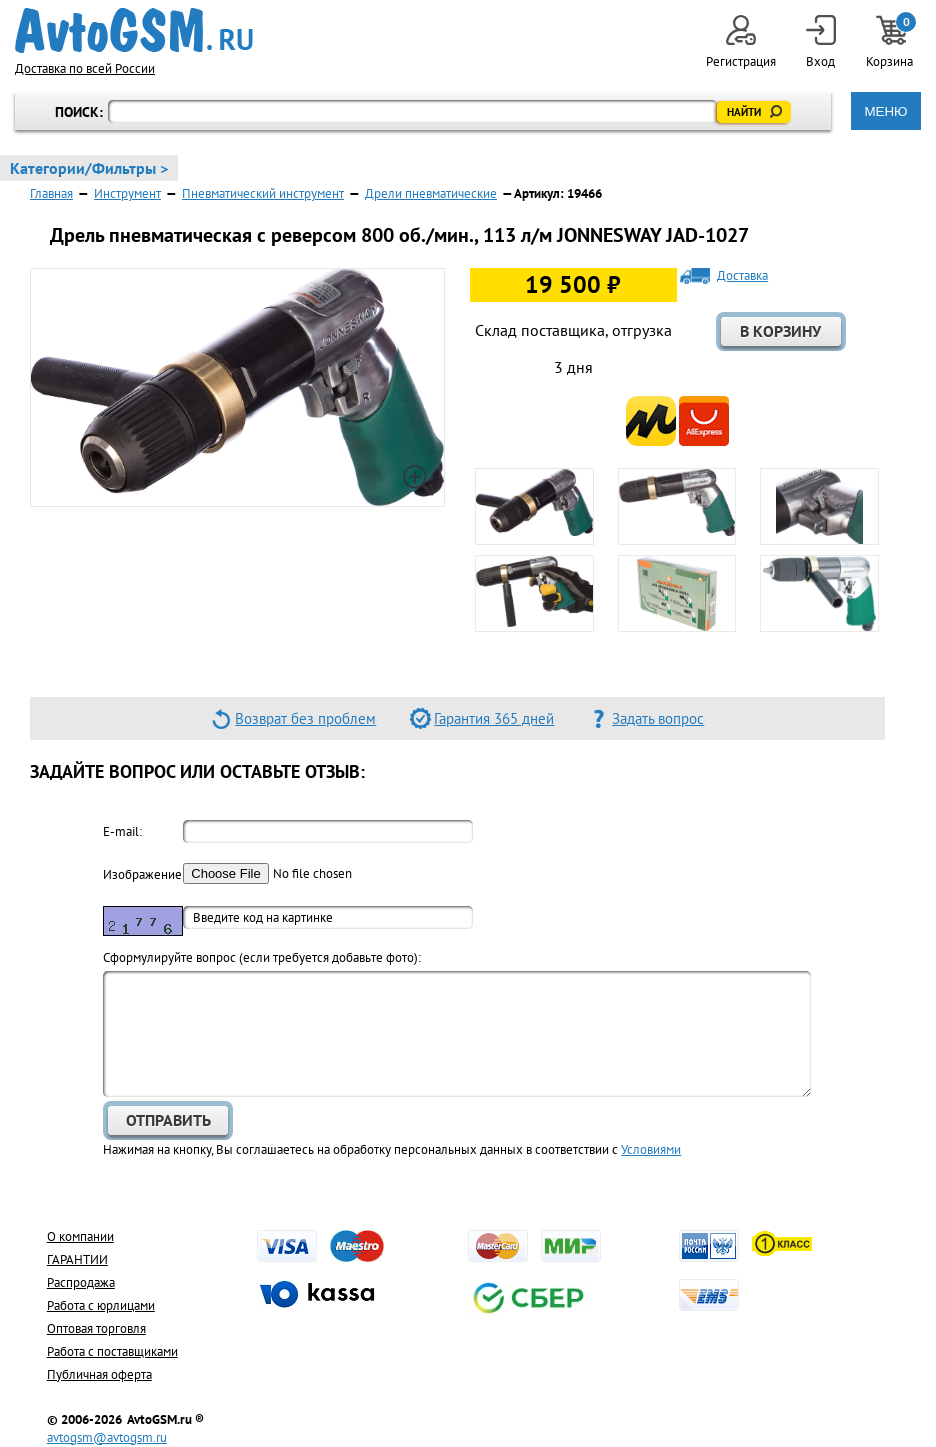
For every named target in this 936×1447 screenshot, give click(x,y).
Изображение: (143, 874)
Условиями (651, 1149)
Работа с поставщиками (112, 1351)
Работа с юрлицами (101, 1305)
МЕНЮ (885, 111)
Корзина (891, 42)
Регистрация (741, 42)
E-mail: (122, 831)
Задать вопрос (658, 718)
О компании (80, 1236)
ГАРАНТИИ (77, 1259)
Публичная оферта (99, 1374)
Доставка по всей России (85, 68)
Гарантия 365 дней (494, 718)
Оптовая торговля (96, 1328)
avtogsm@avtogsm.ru (107, 1437)
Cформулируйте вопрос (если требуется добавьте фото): (262, 957)
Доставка (742, 276)
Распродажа (81, 1282)
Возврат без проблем (305, 718)
